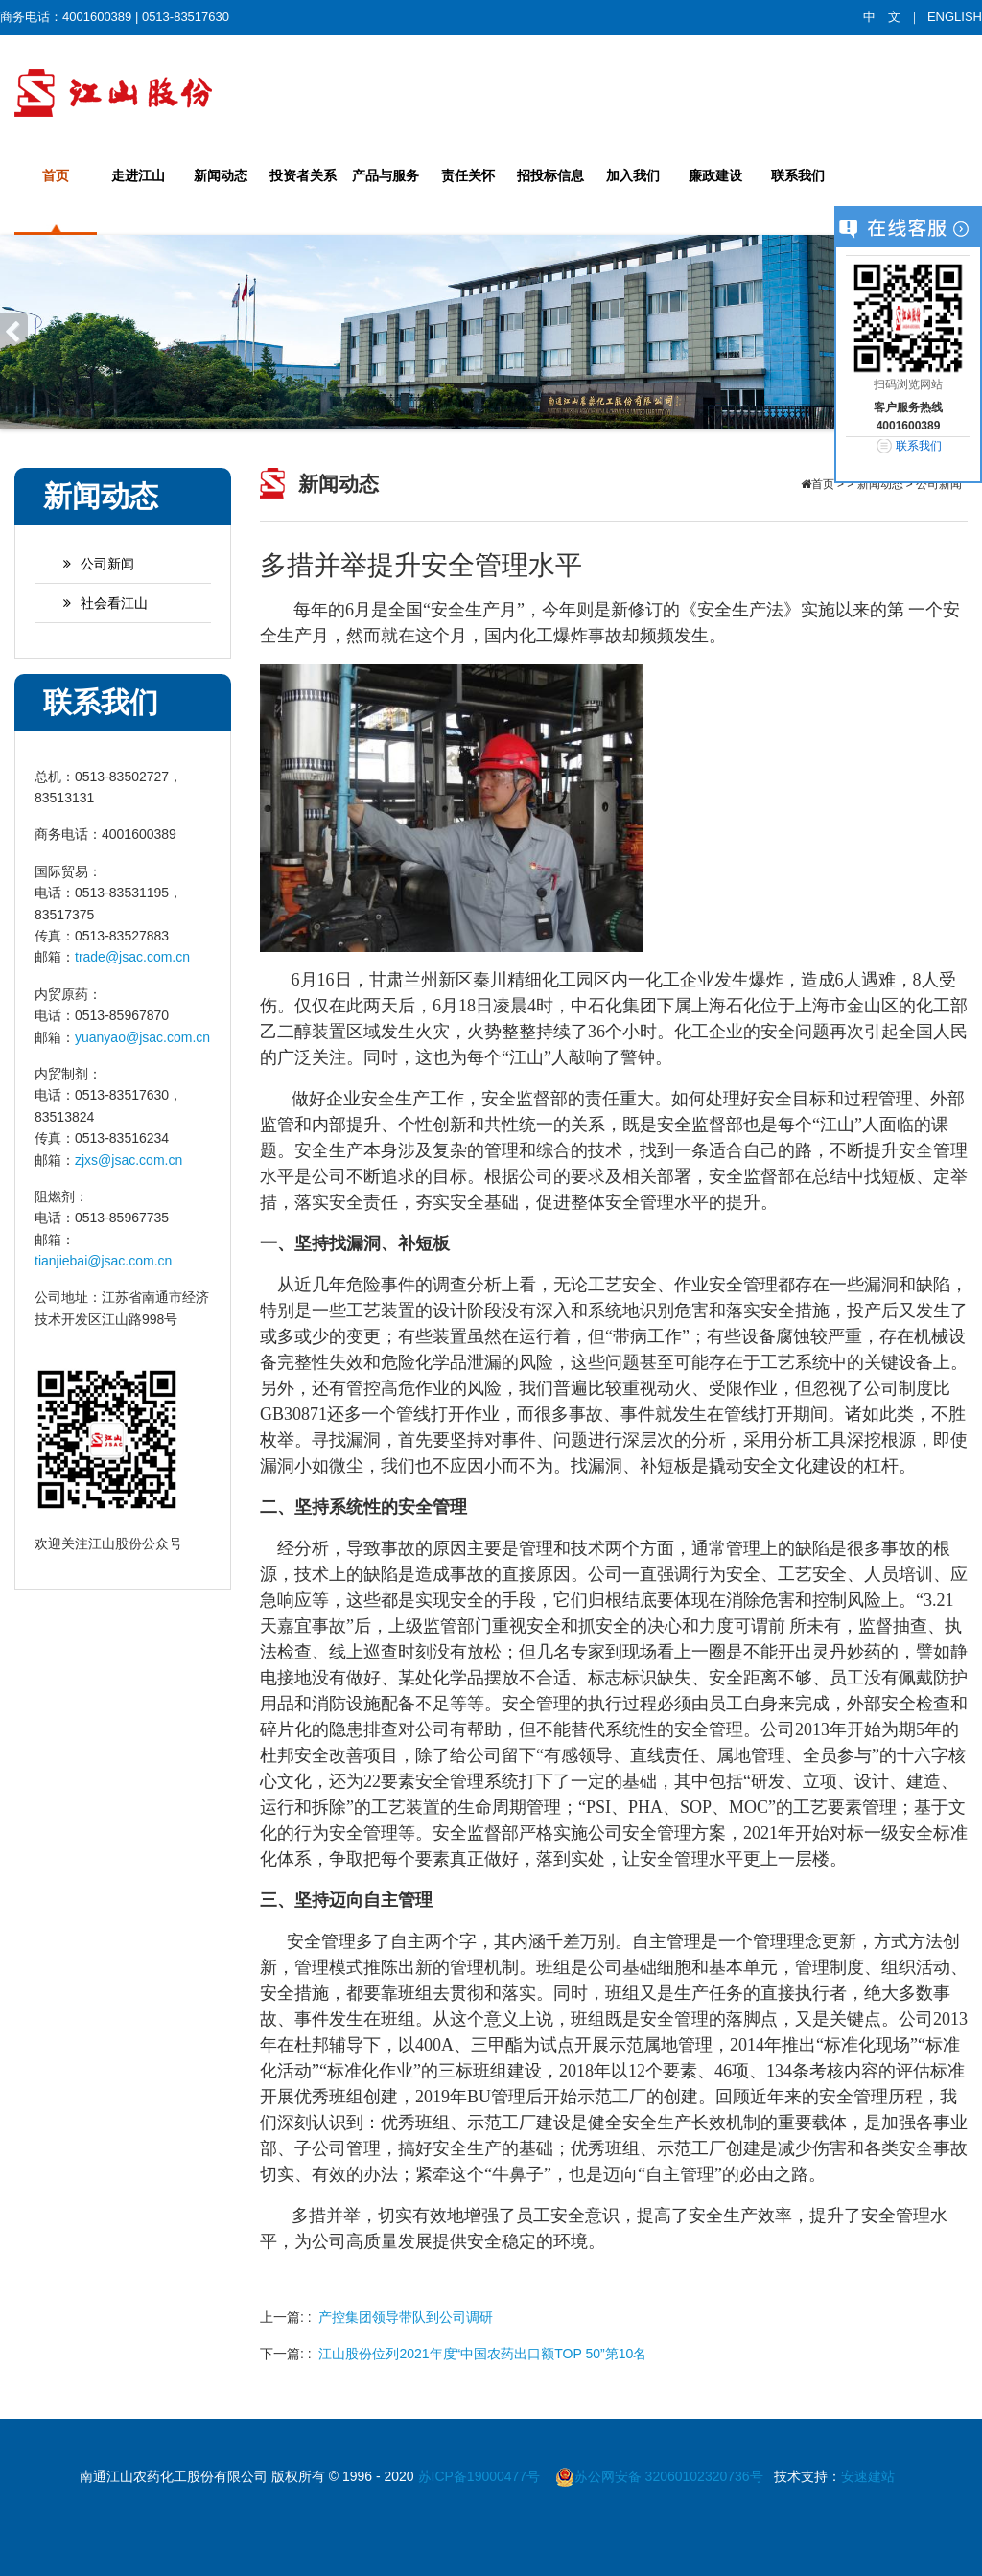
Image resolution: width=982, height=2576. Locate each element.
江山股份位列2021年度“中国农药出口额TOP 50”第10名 (482, 2353)
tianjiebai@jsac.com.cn (103, 1260)
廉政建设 (715, 175)
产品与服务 (385, 175)
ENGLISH (954, 17)
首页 (55, 175)
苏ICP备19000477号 (481, 2476)
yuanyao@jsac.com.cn (142, 1037)
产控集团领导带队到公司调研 (405, 2317)
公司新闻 (89, 563)
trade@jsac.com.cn (132, 956)
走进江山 (138, 175)
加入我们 (633, 175)
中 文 (881, 17)
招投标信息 (550, 175)
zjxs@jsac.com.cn (128, 1160)
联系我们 (798, 175)
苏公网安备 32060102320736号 (659, 2476)
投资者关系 (303, 175)
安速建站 (868, 2476)
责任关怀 (468, 175)
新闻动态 (220, 175)
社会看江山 (96, 603)
